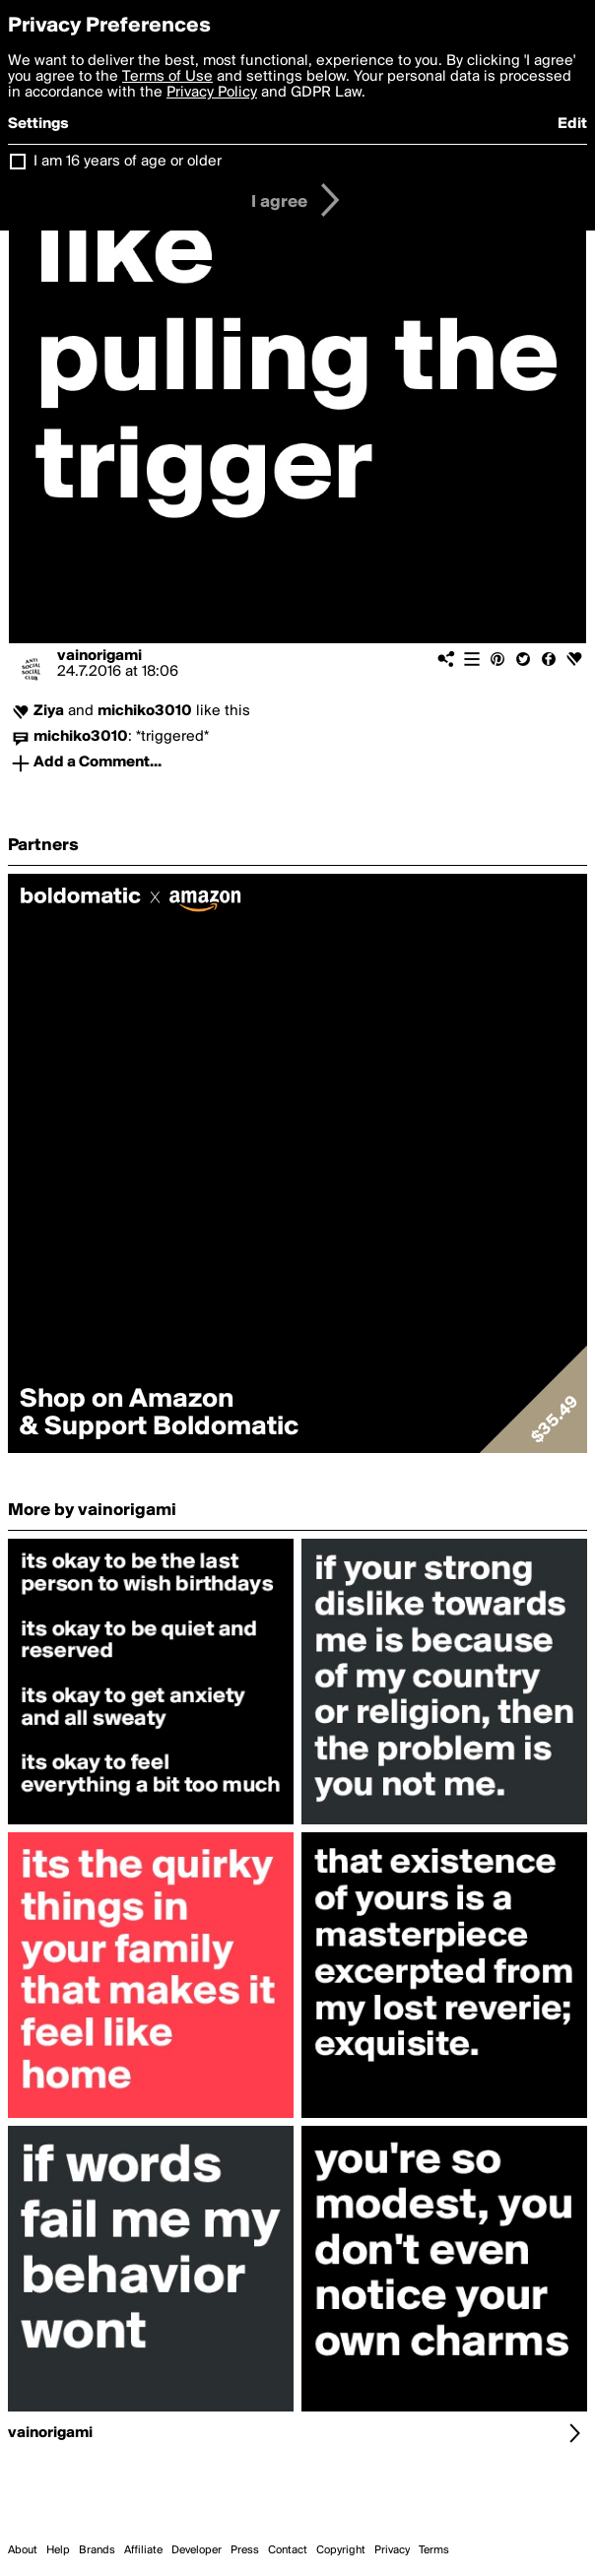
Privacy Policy (211, 92)
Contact (287, 2550)
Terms (434, 2550)
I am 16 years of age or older (127, 161)
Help (58, 2550)
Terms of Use (167, 77)
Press (245, 2550)
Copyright (340, 2550)
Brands (97, 2550)
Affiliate (143, 2550)
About (22, 2550)
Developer (196, 2550)
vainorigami (99, 656)
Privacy (392, 2550)
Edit (572, 124)
